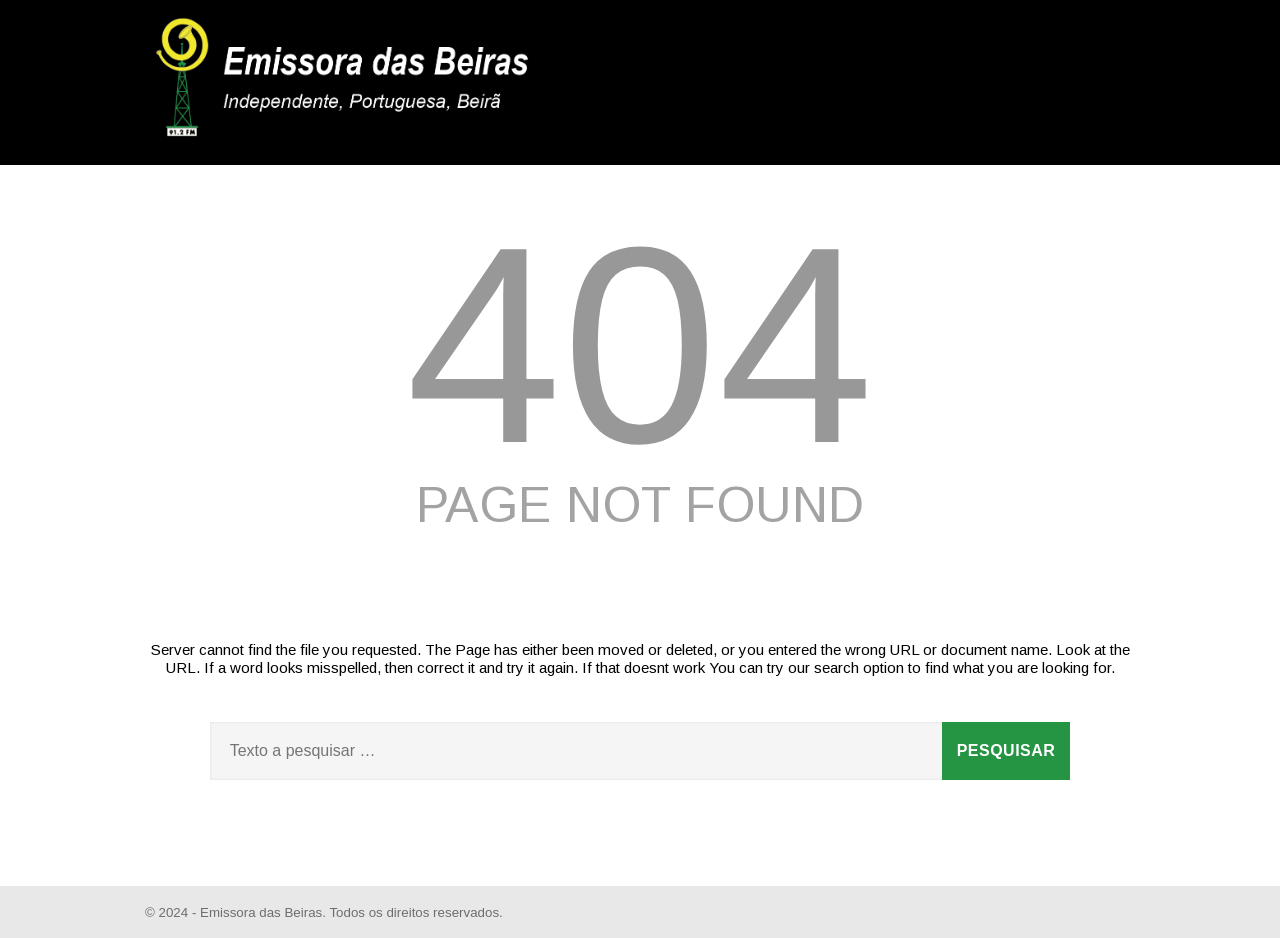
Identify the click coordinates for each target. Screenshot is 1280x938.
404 (640, 345)
